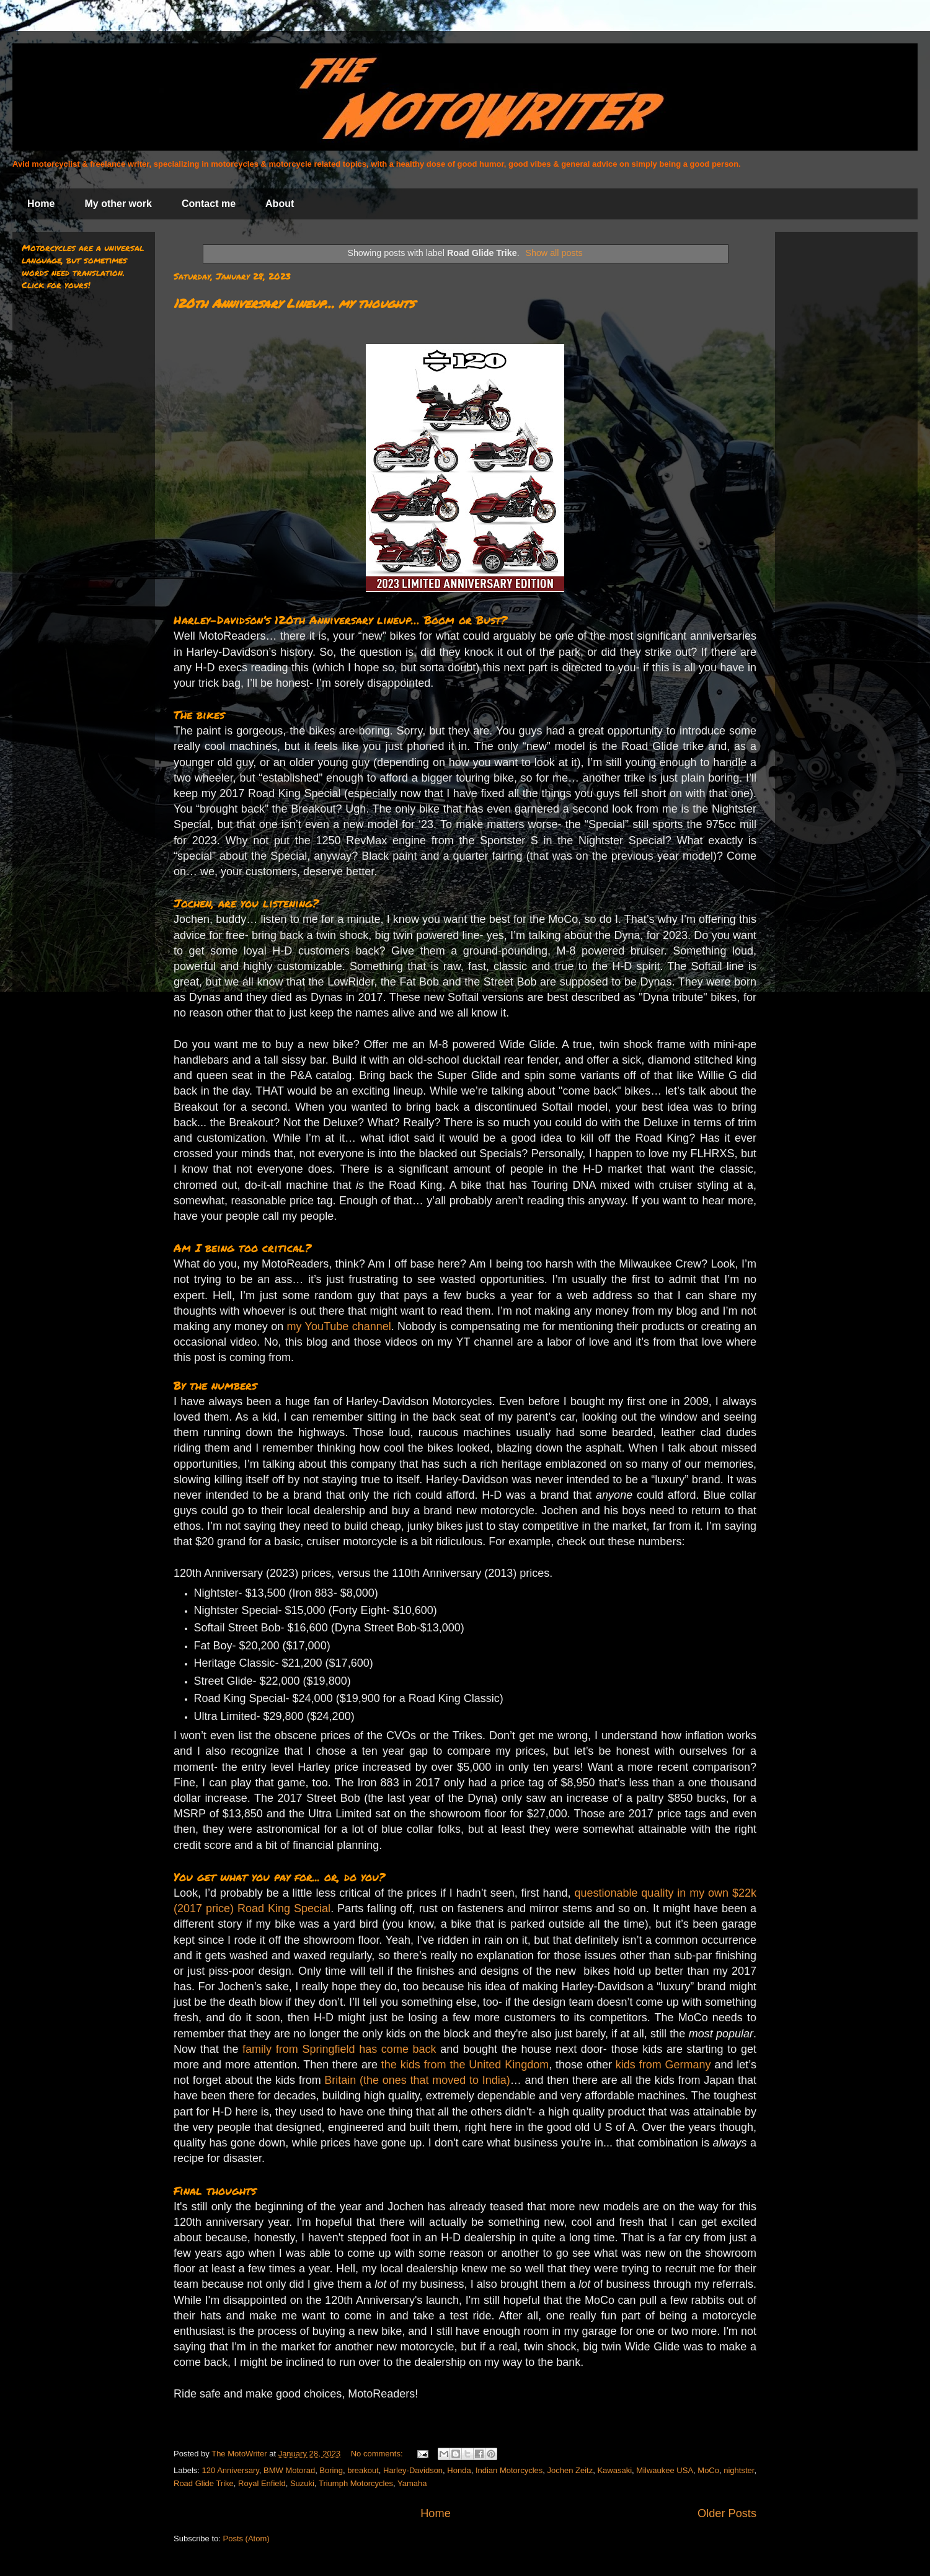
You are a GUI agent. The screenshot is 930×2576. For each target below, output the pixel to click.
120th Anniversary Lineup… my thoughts (294, 303)
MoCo (708, 2470)
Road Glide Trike (204, 2483)
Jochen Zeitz (570, 2470)
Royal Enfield (262, 2483)
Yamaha (412, 2483)
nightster (739, 2470)
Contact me (209, 203)
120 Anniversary (230, 2470)
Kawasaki (614, 2470)
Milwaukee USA (664, 2470)
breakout (363, 2470)
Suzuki (302, 2483)
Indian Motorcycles (509, 2470)
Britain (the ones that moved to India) (417, 2080)
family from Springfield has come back (339, 2049)
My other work (117, 203)
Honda (459, 2470)
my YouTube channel (339, 1326)
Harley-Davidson (413, 2470)
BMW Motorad (289, 2470)
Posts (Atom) (246, 2538)
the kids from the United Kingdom (465, 2064)
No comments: (378, 2453)
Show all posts (553, 253)
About (279, 203)
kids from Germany (663, 2064)
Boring (331, 2470)
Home (41, 203)
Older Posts (727, 2513)
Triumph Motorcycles (356, 2483)
